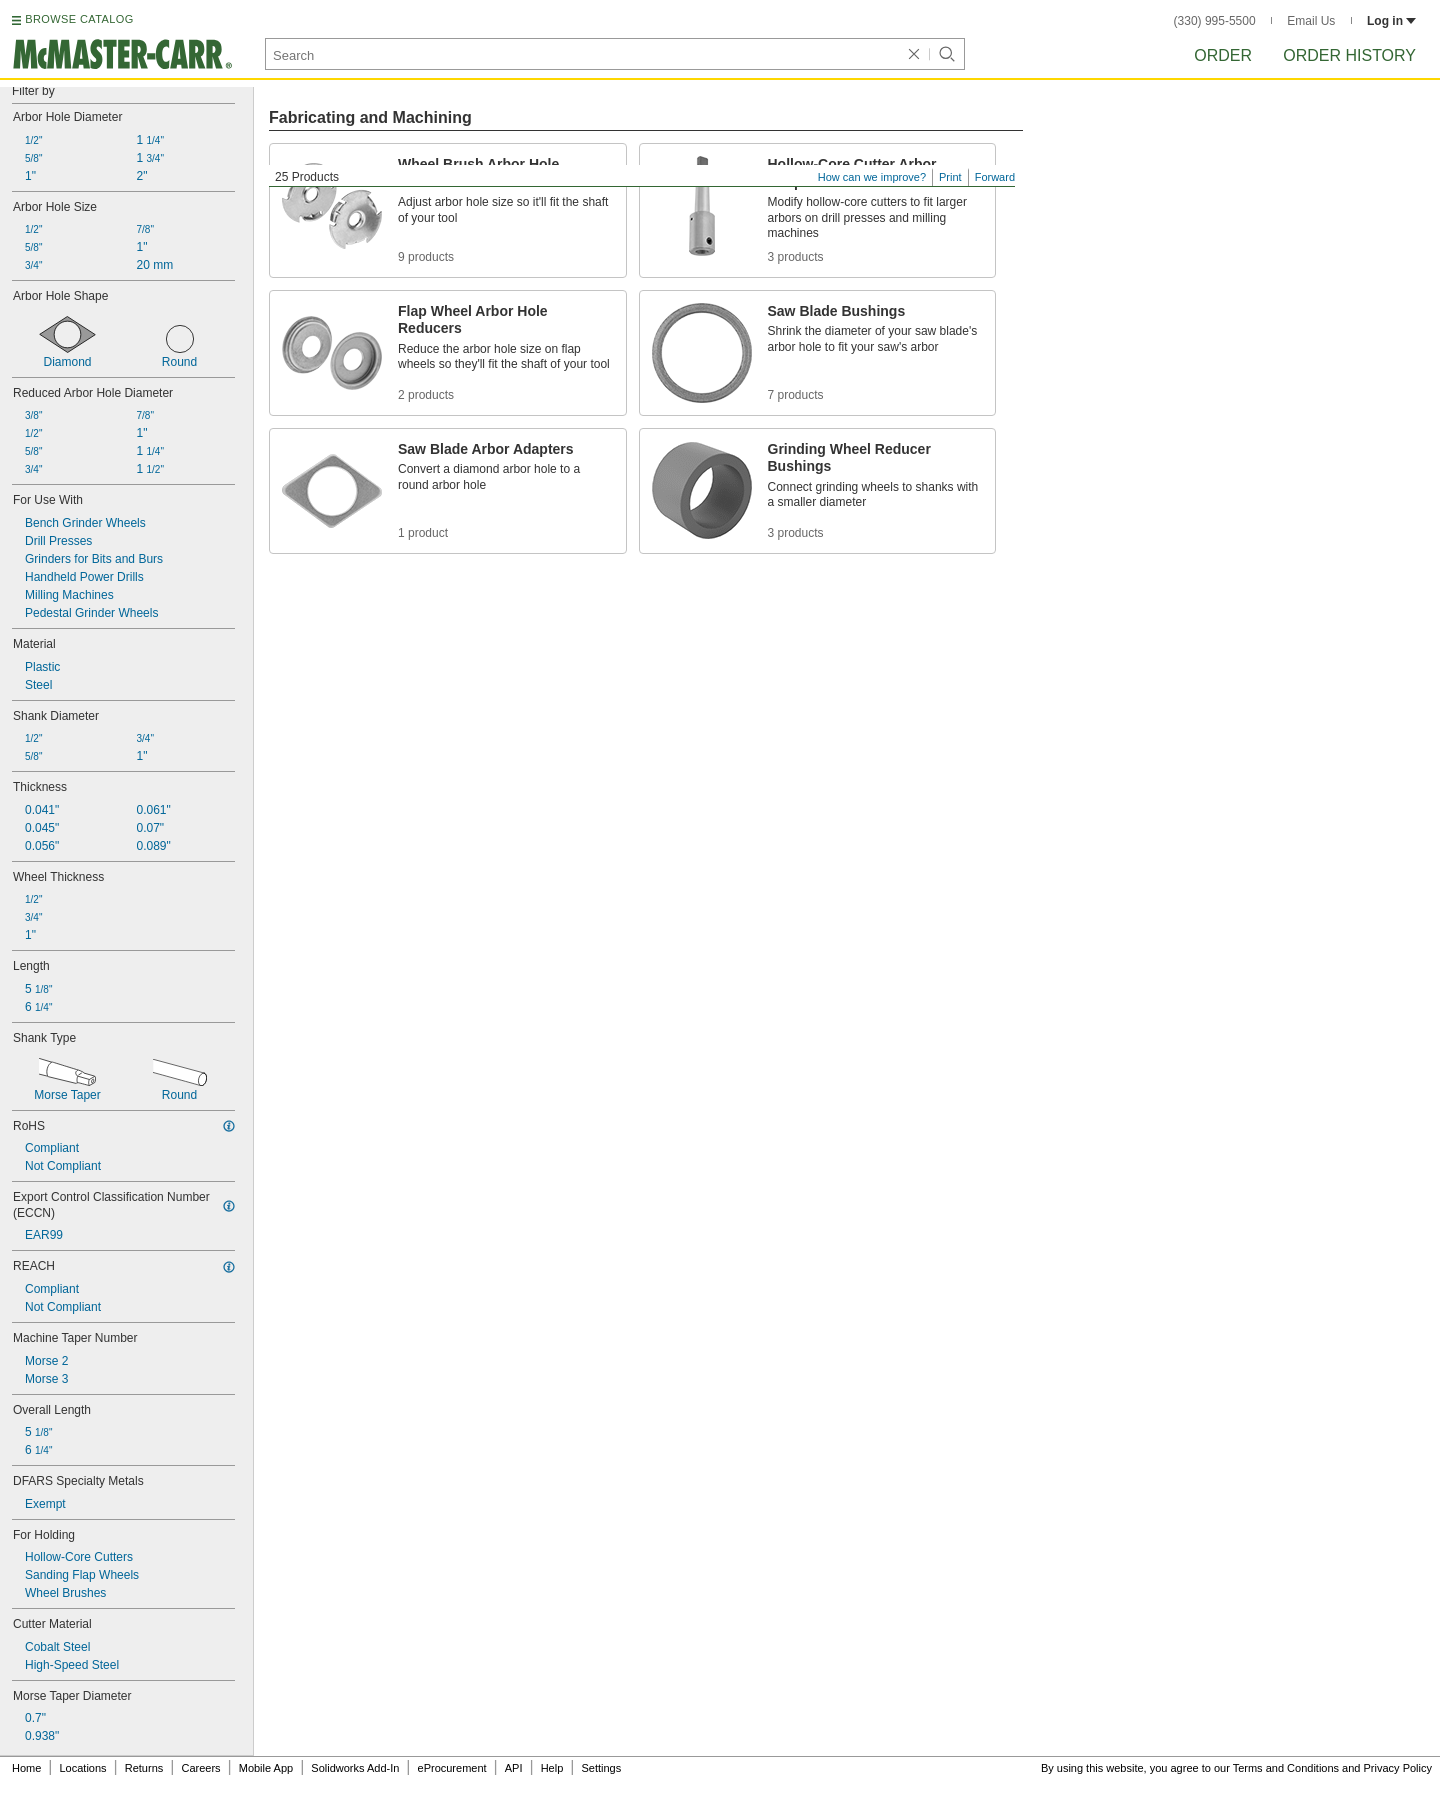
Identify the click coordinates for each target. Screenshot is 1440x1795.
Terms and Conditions (1286, 1768)
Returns (144, 1768)
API (514, 1768)
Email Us (1311, 21)
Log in (1391, 21)
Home (26, 1768)
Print (950, 177)
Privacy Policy (1398, 1768)
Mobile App (266, 1768)
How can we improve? (872, 177)
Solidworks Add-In (355, 1768)
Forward (995, 177)
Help (552, 1768)
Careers (200, 1768)
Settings (601, 1768)
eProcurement (452, 1768)
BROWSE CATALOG (79, 19)
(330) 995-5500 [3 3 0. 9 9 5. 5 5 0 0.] (1215, 21)
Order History (1349, 55)
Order (1223, 55)
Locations (83, 1768)
